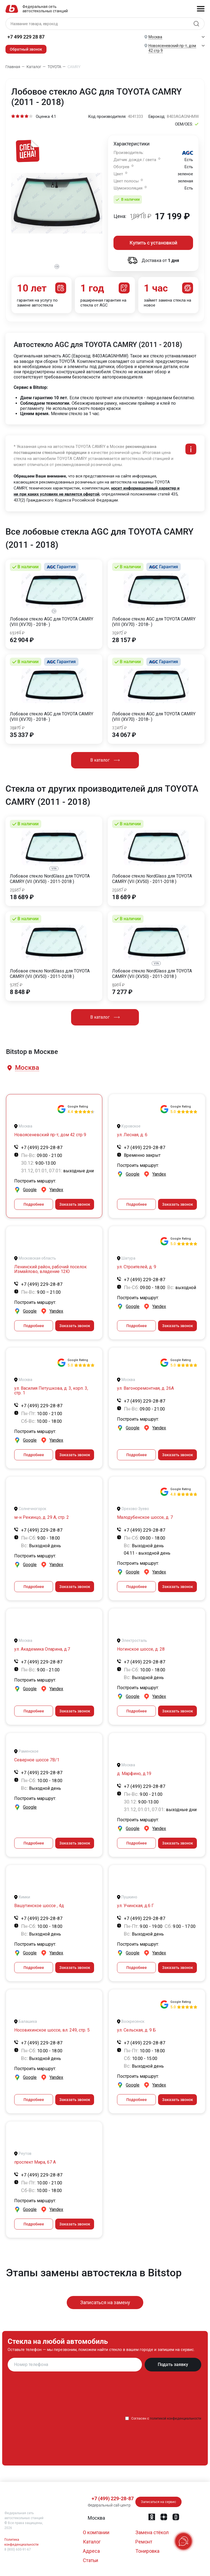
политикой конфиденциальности (175, 2418)
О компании (96, 2532)
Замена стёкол (152, 2532)
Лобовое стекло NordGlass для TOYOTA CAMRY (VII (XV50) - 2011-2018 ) (50, 878)
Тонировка (147, 2551)
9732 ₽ (16, 985)
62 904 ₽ (22, 640)
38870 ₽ (17, 727)
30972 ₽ (119, 633)
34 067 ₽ (124, 735)
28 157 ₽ (124, 640)
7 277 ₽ (122, 992)
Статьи (90, 2560)
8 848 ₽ (20, 992)
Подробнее (34, 1204)
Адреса (91, 2551)
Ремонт (143, 2542)
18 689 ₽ (22, 897)
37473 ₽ (119, 727)
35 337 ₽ (22, 735)
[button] (26, 1068)
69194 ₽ (17, 633)
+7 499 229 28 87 (26, 37)
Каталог (92, 2542)
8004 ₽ (118, 985)
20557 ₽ (17, 890)
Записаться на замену (105, 2302)
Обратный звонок (26, 49)
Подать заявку (173, 2364)
